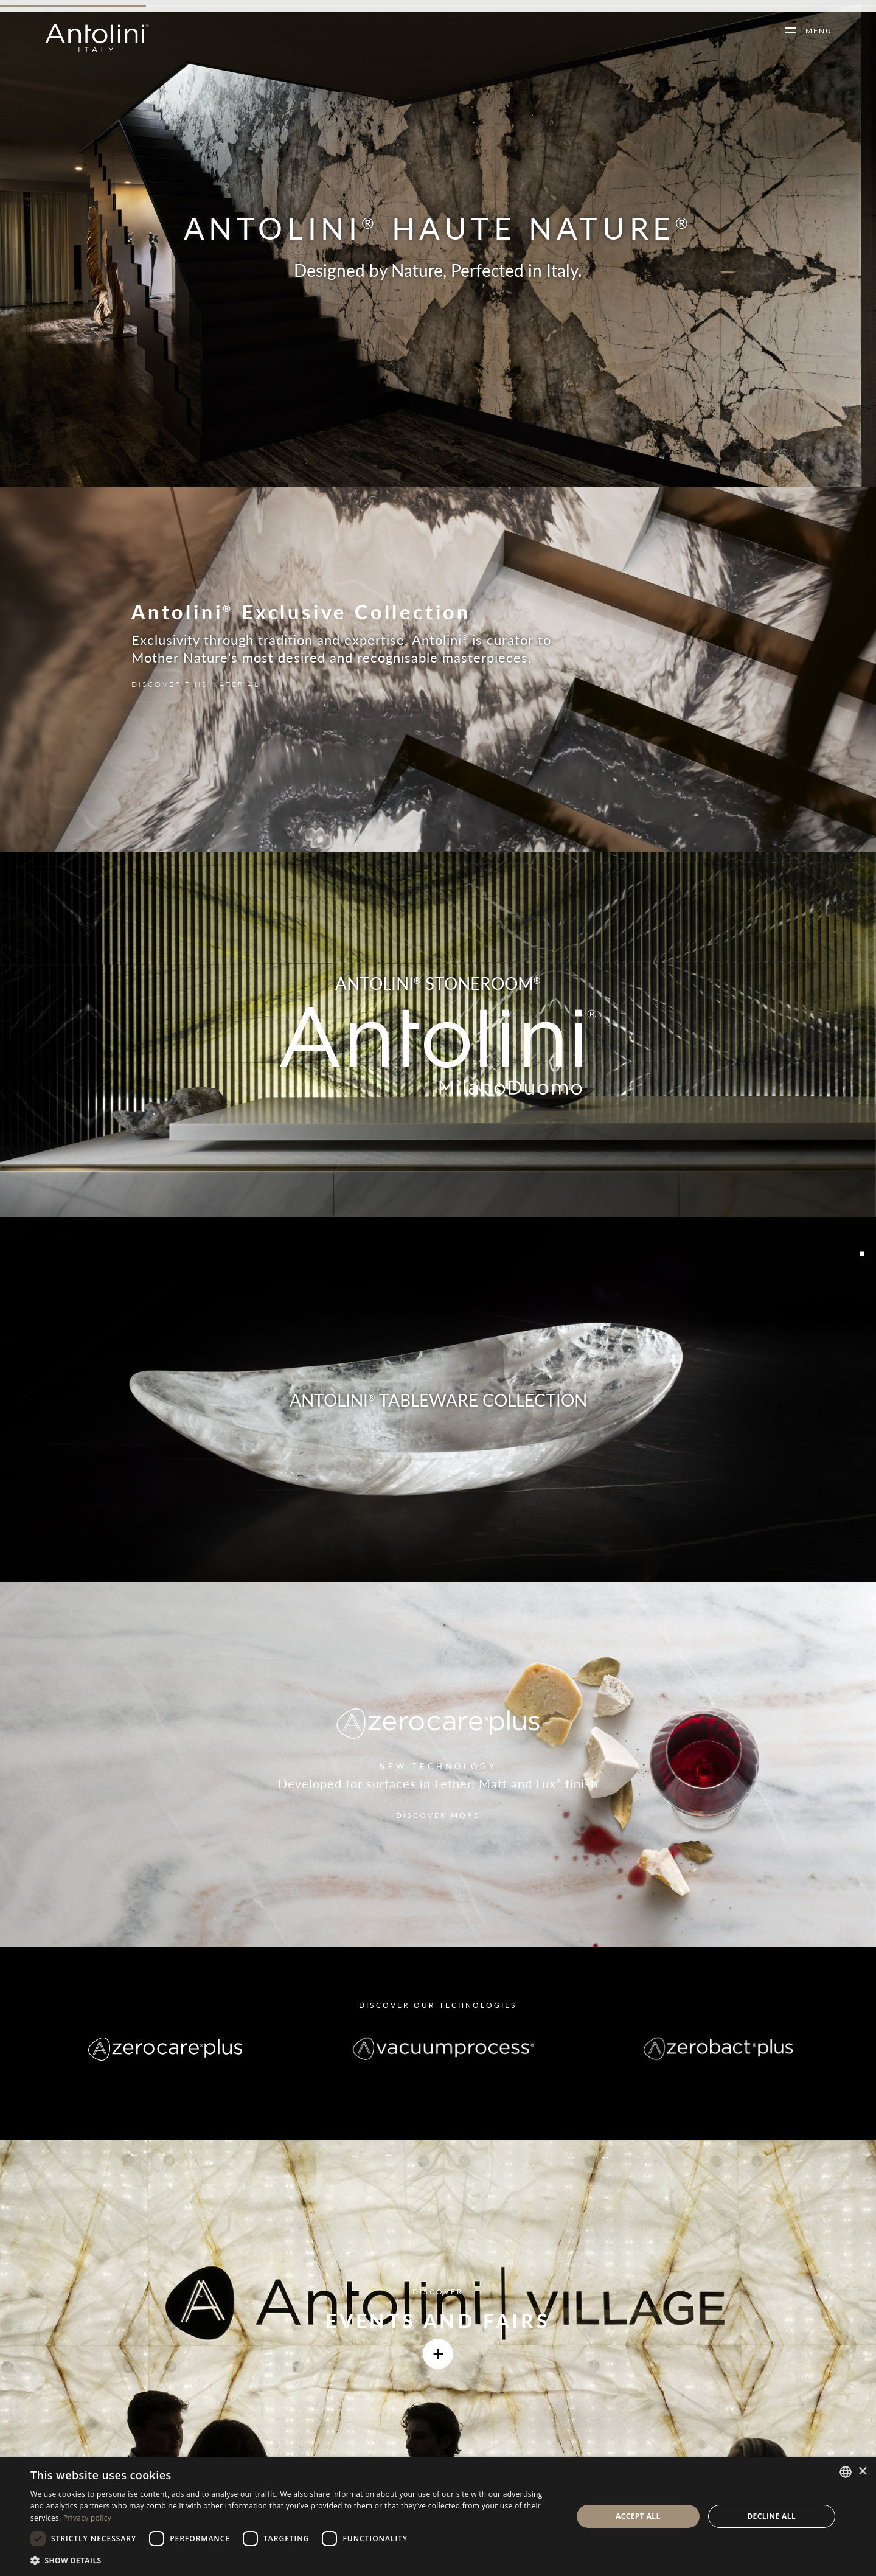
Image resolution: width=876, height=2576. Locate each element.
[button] (293, 2560)
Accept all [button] (638, 2516)
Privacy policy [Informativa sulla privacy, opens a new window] (87, 2518)
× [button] (862, 2471)
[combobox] (845, 2472)
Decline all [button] (771, 2516)
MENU (814, 31)
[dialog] (438, 2516)
